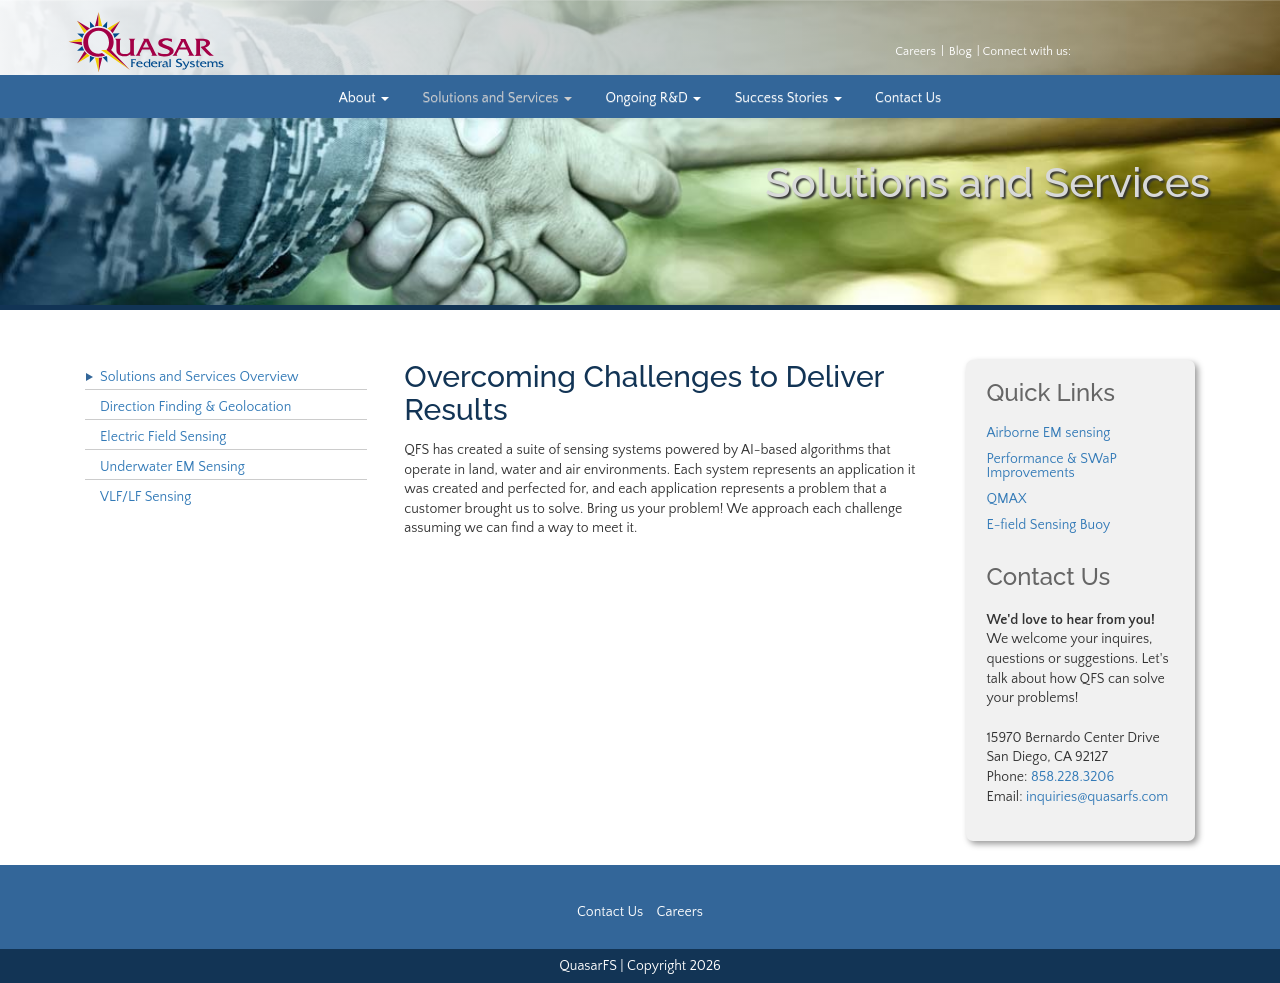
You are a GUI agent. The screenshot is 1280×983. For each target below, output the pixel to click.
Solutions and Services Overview (199, 377)
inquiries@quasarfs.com (1097, 797)
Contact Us (908, 98)
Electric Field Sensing (163, 437)
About (364, 98)
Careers (915, 52)
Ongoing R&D (653, 98)
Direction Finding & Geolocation (195, 407)
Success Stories (788, 98)
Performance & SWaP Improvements (1051, 466)
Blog (960, 52)
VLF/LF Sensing (145, 497)
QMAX (1006, 499)
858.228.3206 (1072, 777)
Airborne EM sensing (1048, 433)
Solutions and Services (497, 98)
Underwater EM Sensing (172, 467)
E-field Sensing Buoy (1048, 525)
